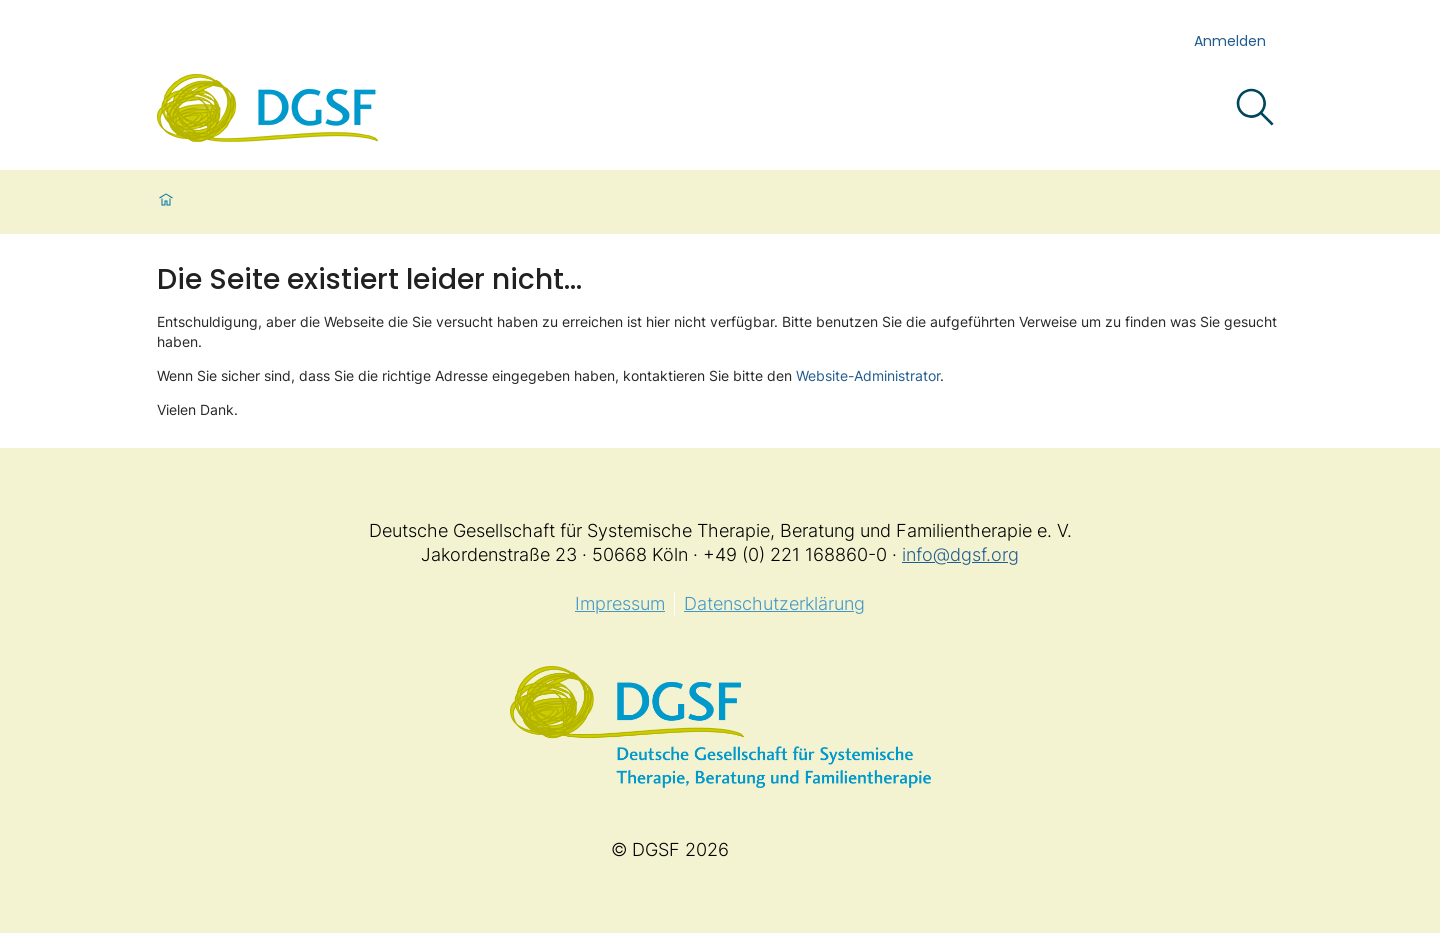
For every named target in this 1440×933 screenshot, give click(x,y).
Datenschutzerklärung (774, 603)
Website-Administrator (868, 375)
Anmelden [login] (1230, 41)
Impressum (620, 603)
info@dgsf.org (960, 554)
